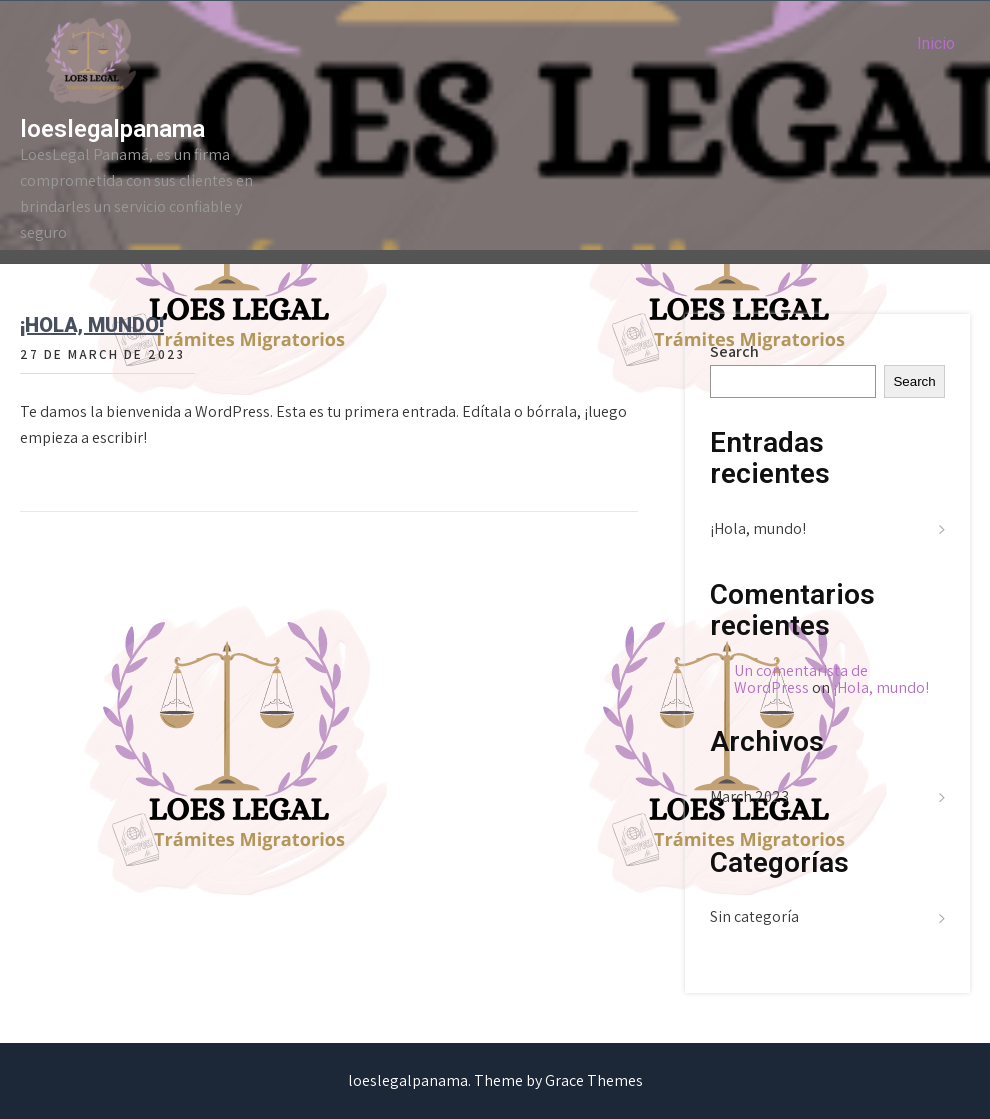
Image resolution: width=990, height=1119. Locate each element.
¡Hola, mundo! (92, 325)
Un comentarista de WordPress (801, 679)
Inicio (936, 43)
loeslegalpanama (112, 129)
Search (734, 351)
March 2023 (749, 796)
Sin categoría (754, 916)
